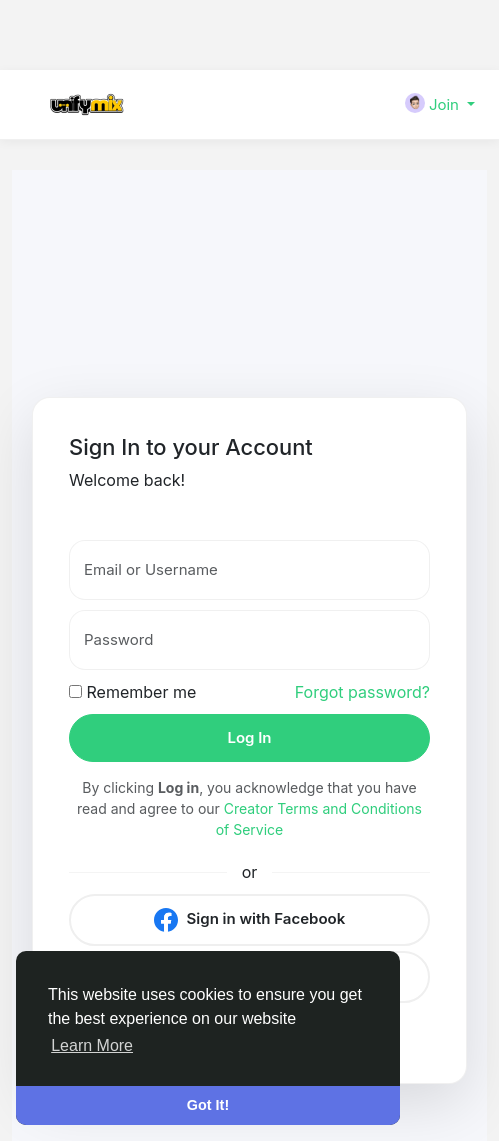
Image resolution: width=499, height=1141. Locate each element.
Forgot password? (362, 692)
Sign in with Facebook (249, 920)
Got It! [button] (208, 1105)
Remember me (132, 692)
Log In (249, 737)
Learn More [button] (92, 1045)
